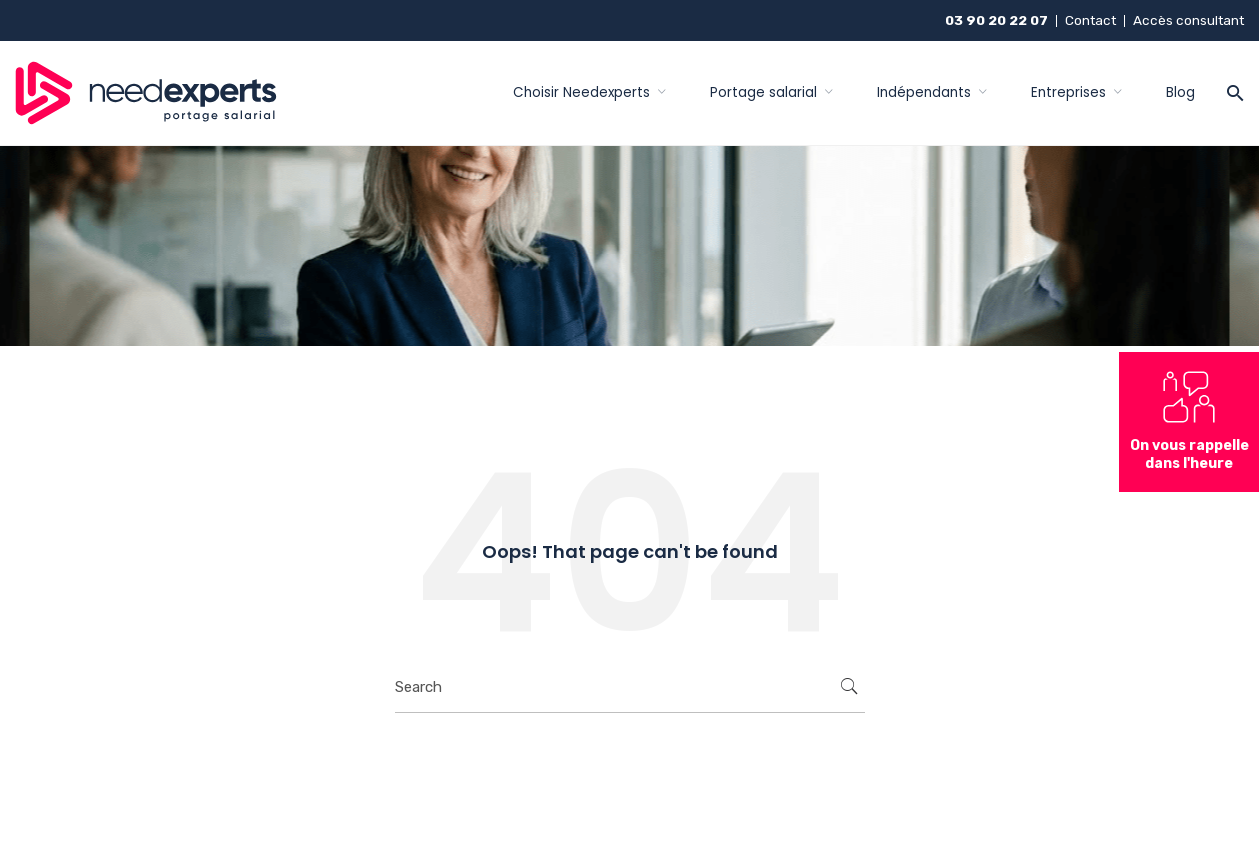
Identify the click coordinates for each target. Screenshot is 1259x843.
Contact (1090, 20)
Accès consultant (1188, 20)
